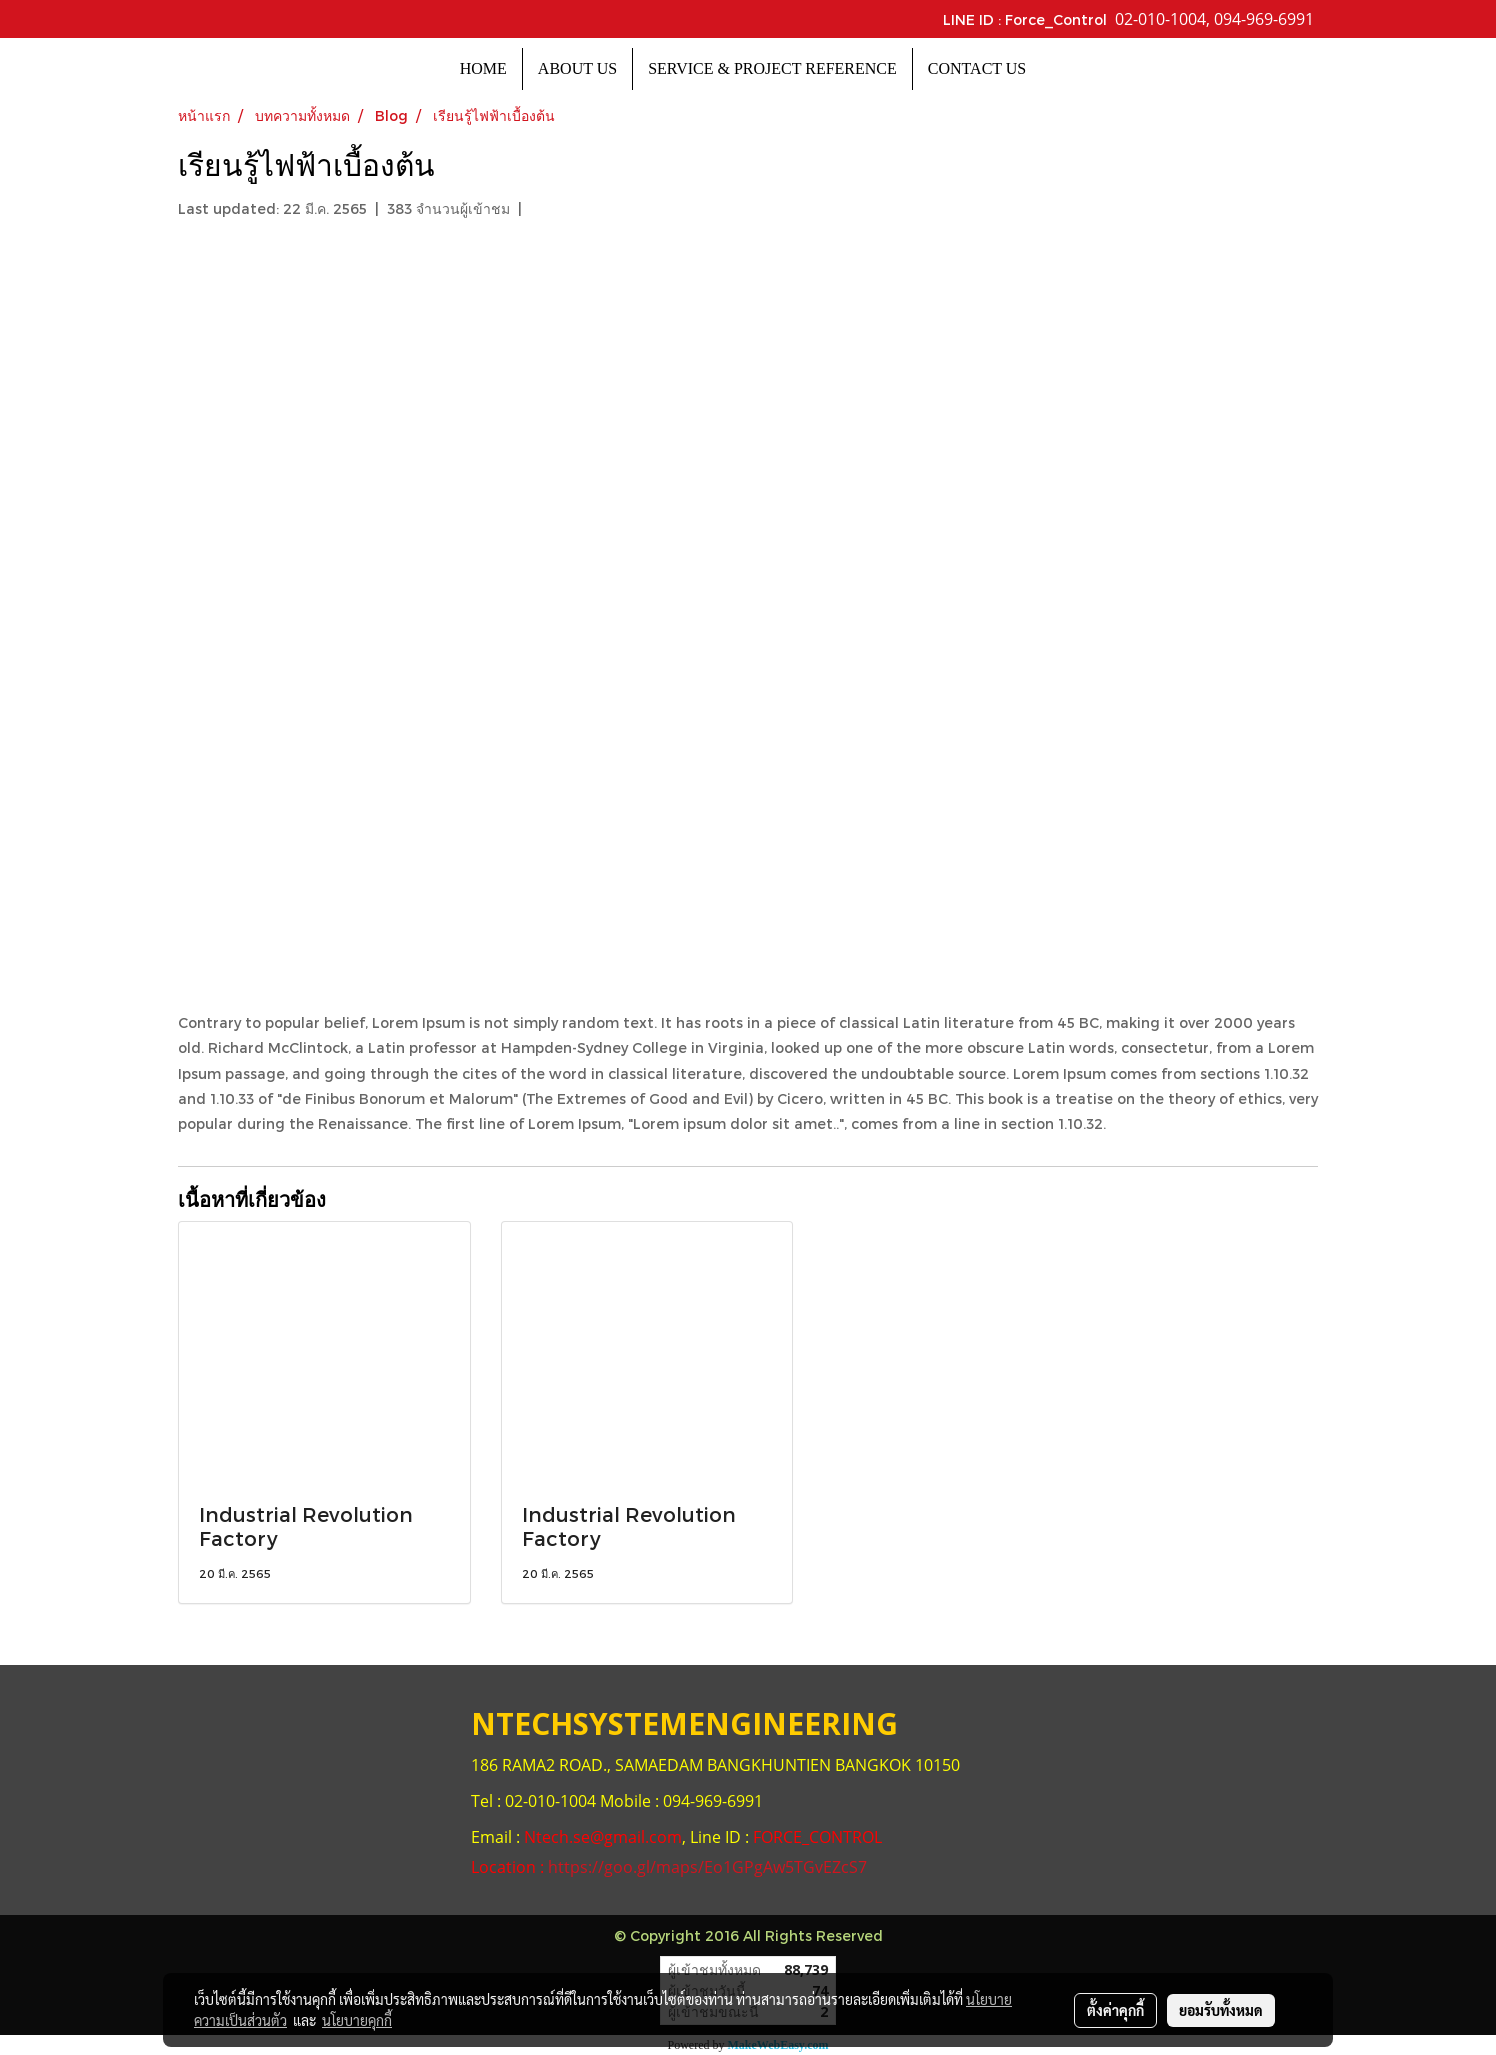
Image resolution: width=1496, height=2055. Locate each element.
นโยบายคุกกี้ (357, 2020)
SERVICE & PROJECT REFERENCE (772, 68)
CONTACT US (977, 68)
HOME (483, 68)
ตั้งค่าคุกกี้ (1115, 2010)
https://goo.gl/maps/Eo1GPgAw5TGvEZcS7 (707, 1867)
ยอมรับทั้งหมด (1221, 2010)
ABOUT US (577, 68)
